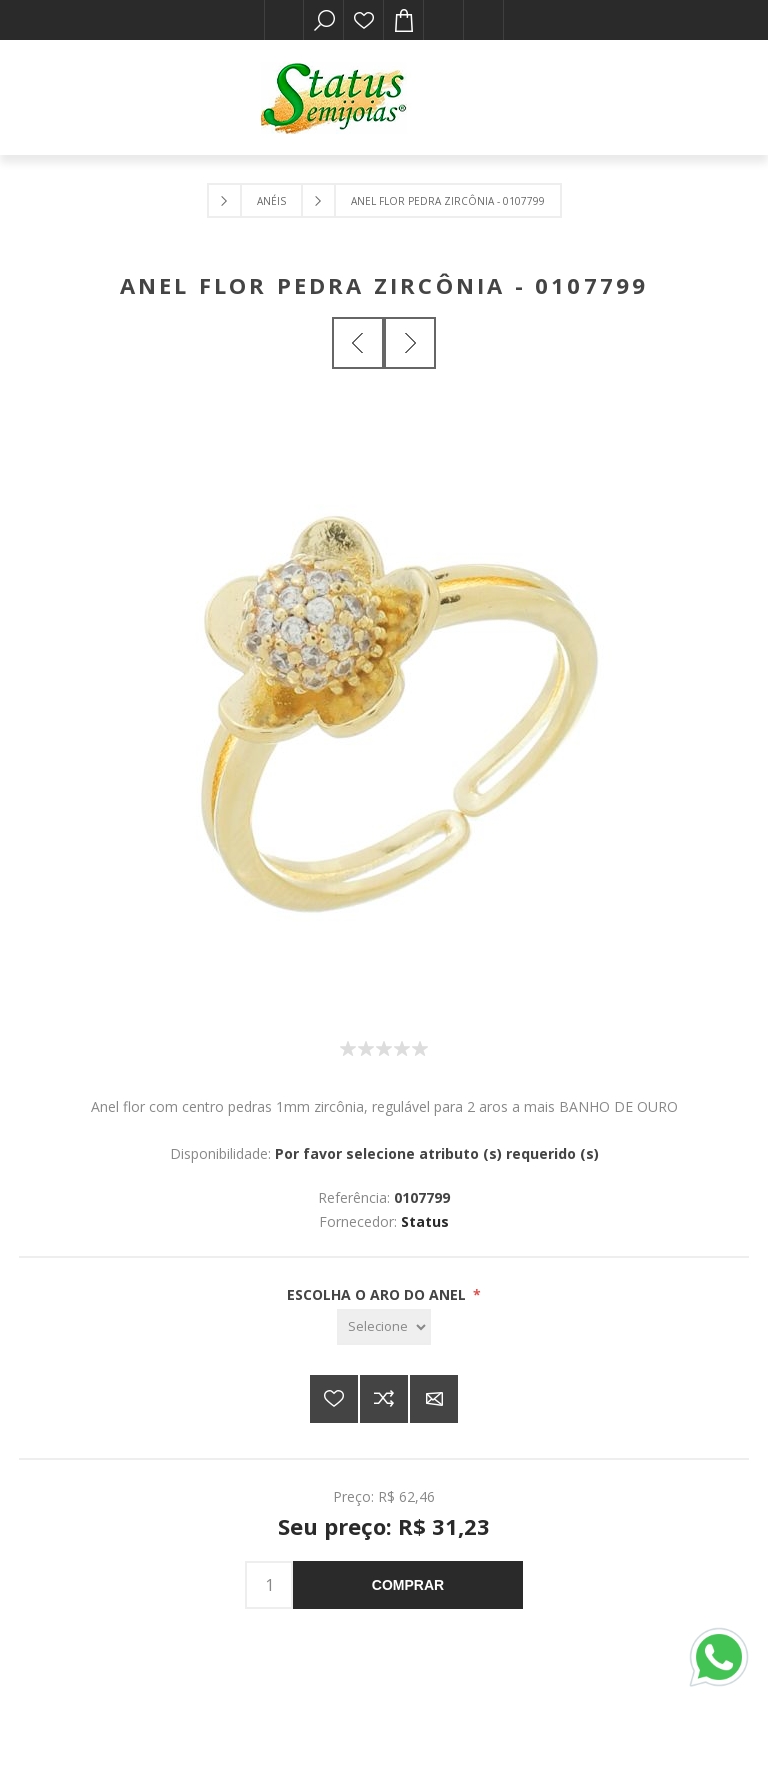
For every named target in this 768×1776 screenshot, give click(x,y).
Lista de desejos (364, 20)
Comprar (408, 1585)
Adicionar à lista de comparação (384, 1399)
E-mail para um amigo (434, 1399)
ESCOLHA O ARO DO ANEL (378, 1294)
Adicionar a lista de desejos (334, 1399)
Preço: (353, 1496)
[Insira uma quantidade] (269, 1585)
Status (425, 1221)
